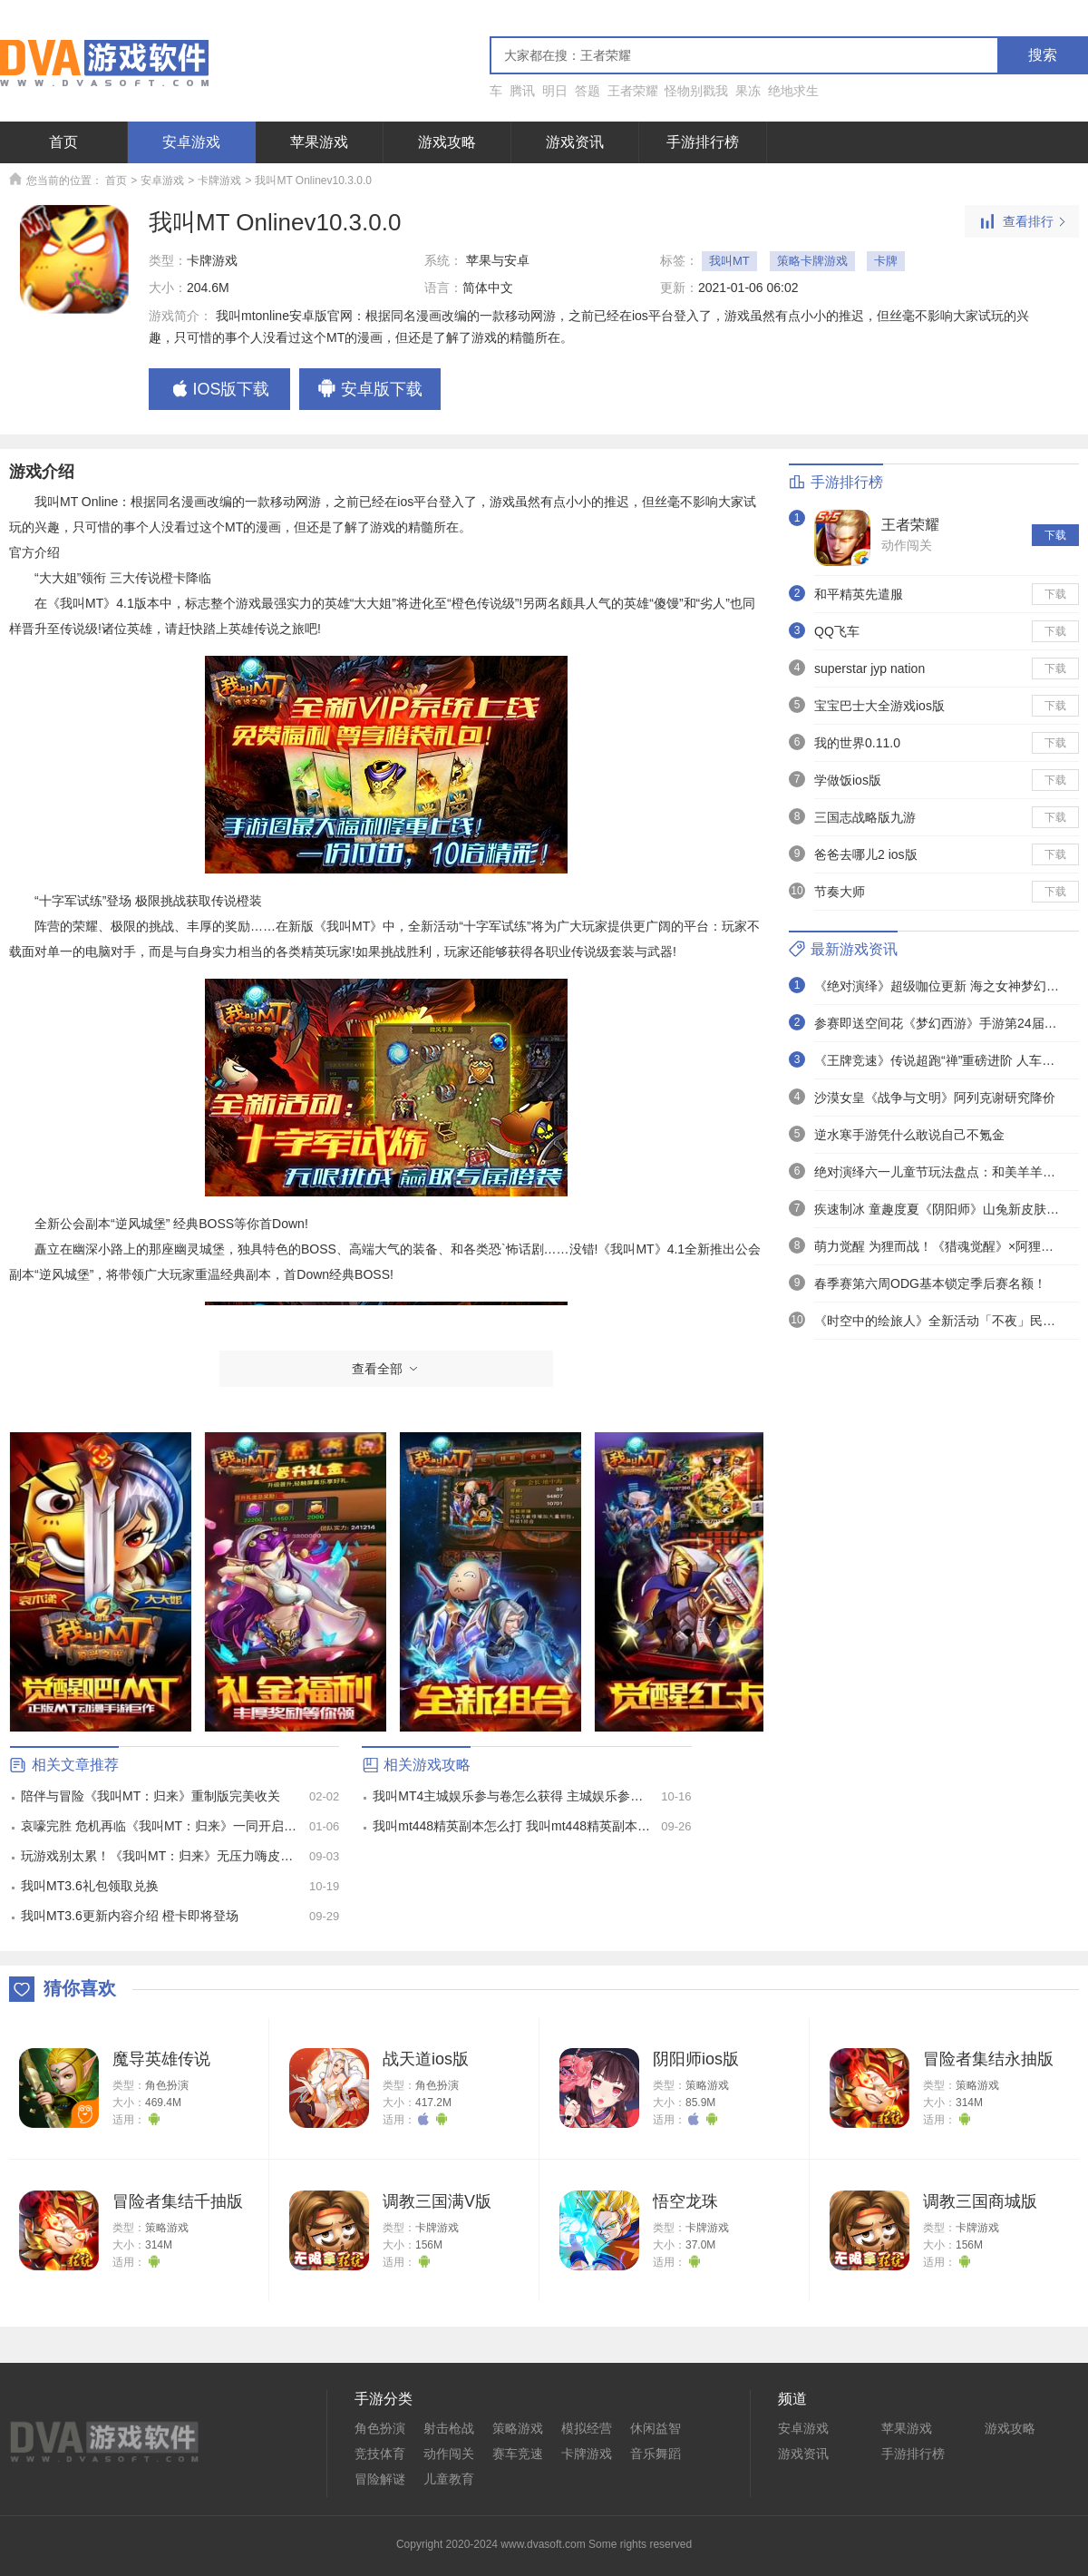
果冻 (748, 90)
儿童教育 (448, 2479)
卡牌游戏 (219, 180)
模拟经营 (586, 2428)
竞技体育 (380, 2453)
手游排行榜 (702, 142)
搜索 (1042, 55)
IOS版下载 (219, 390)
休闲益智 (655, 2428)
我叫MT (729, 261)
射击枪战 (448, 2428)
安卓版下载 (370, 390)
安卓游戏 (191, 142)
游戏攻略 (447, 142)
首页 (63, 142)
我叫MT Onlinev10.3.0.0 (313, 180)
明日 (555, 90)
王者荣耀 (632, 90)
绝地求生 (793, 90)
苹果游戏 (319, 142)
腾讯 (522, 90)
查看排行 (1021, 222)
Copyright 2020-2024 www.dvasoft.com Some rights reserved (544, 2544)
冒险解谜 (380, 2479)
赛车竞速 (517, 2453)
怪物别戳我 (696, 90)
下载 (1055, 535)
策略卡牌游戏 (812, 261)
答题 (587, 90)
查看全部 (386, 1368)
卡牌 (886, 261)
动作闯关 (906, 545)
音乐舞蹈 (655, 2453)
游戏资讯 (575, 142)
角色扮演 (167, 2085)
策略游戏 (707, 2085)
